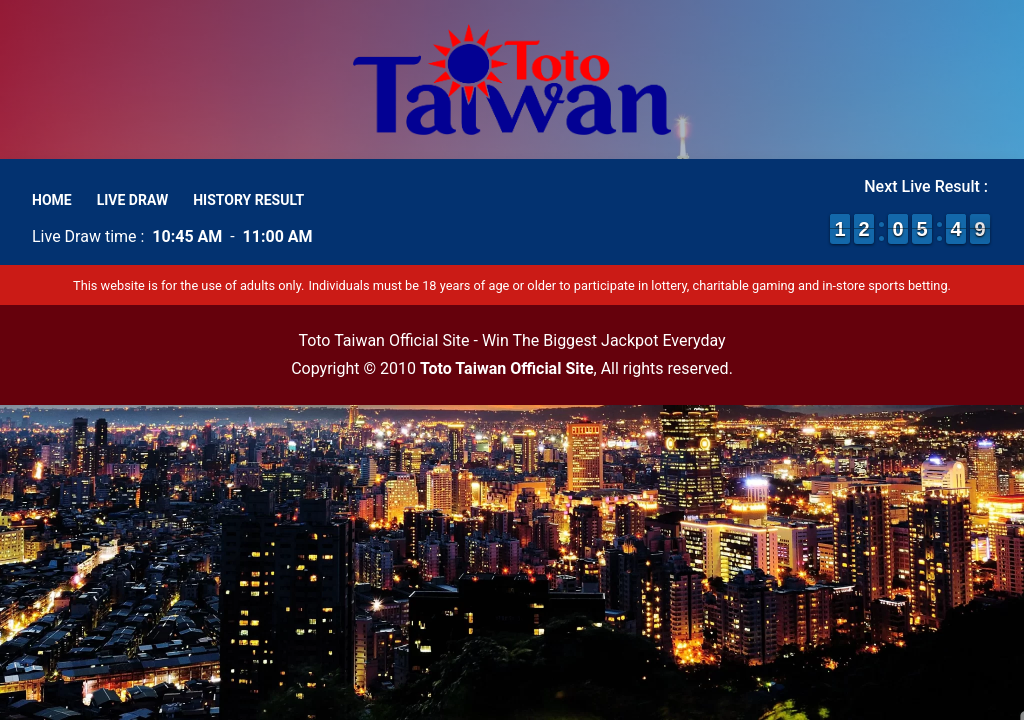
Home (52, 200)
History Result (248, 200)
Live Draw (133, 200)
